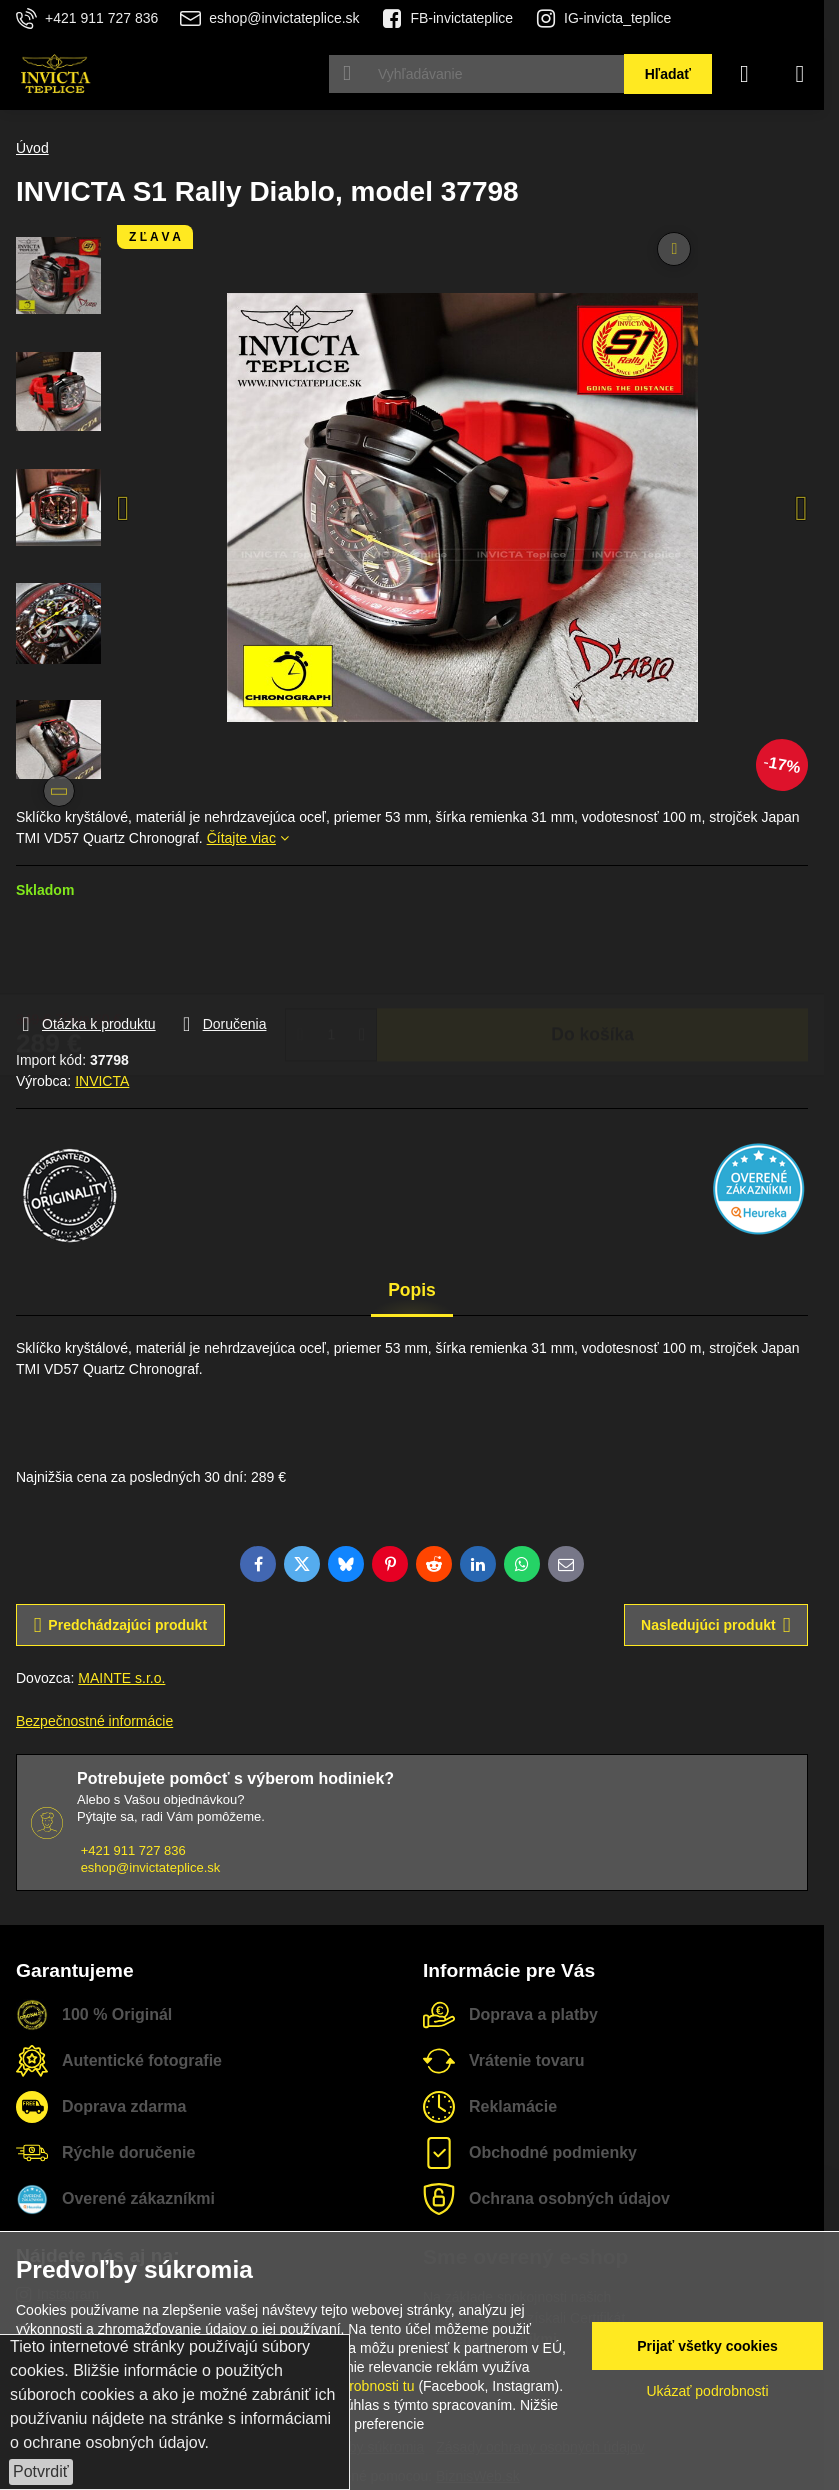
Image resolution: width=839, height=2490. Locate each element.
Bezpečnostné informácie (94, 1721)
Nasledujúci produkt (715, 1625)
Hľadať (668, 74)
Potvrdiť (41, 2471)
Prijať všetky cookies (707, 2346)
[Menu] (800, 74)
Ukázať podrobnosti (708, 2391)
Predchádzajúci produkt (120, 1625)
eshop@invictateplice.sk (151, 1867)
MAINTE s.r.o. (121, 1678)
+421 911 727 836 (133, 1850)
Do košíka (592, 956)
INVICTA (102, 1081)
